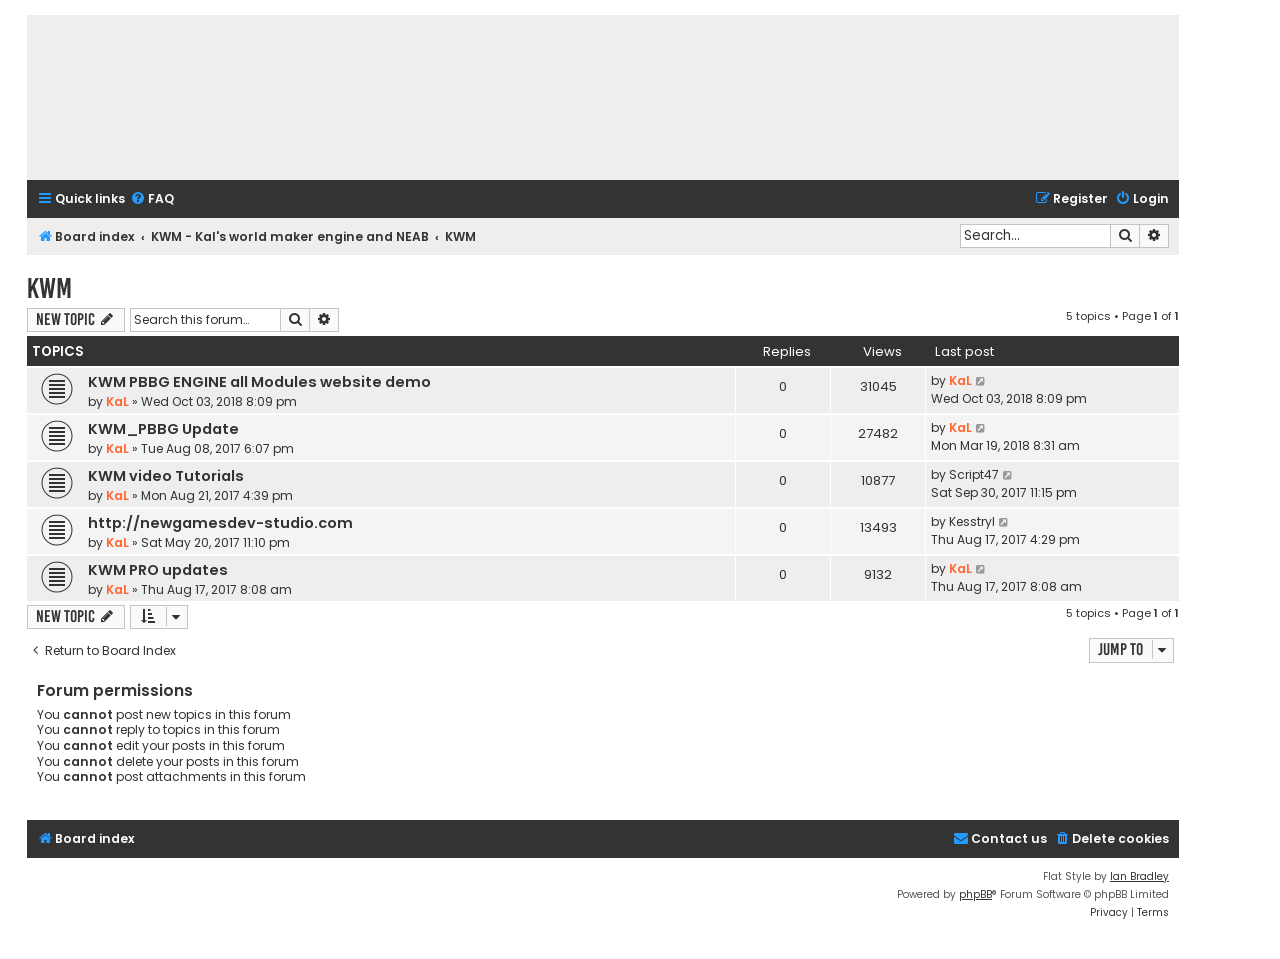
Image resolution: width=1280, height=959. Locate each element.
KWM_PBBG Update (163, 429)
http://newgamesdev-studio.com (220, 523)
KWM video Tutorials (166, 476)
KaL (117, 401)
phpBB (975, 894)
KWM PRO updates (158, 570)
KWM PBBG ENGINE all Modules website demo (259, 382)
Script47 (974, 474)
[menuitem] (152, 199)
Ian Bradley (1139, 876)
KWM (49, 288)
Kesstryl (972, 521)
